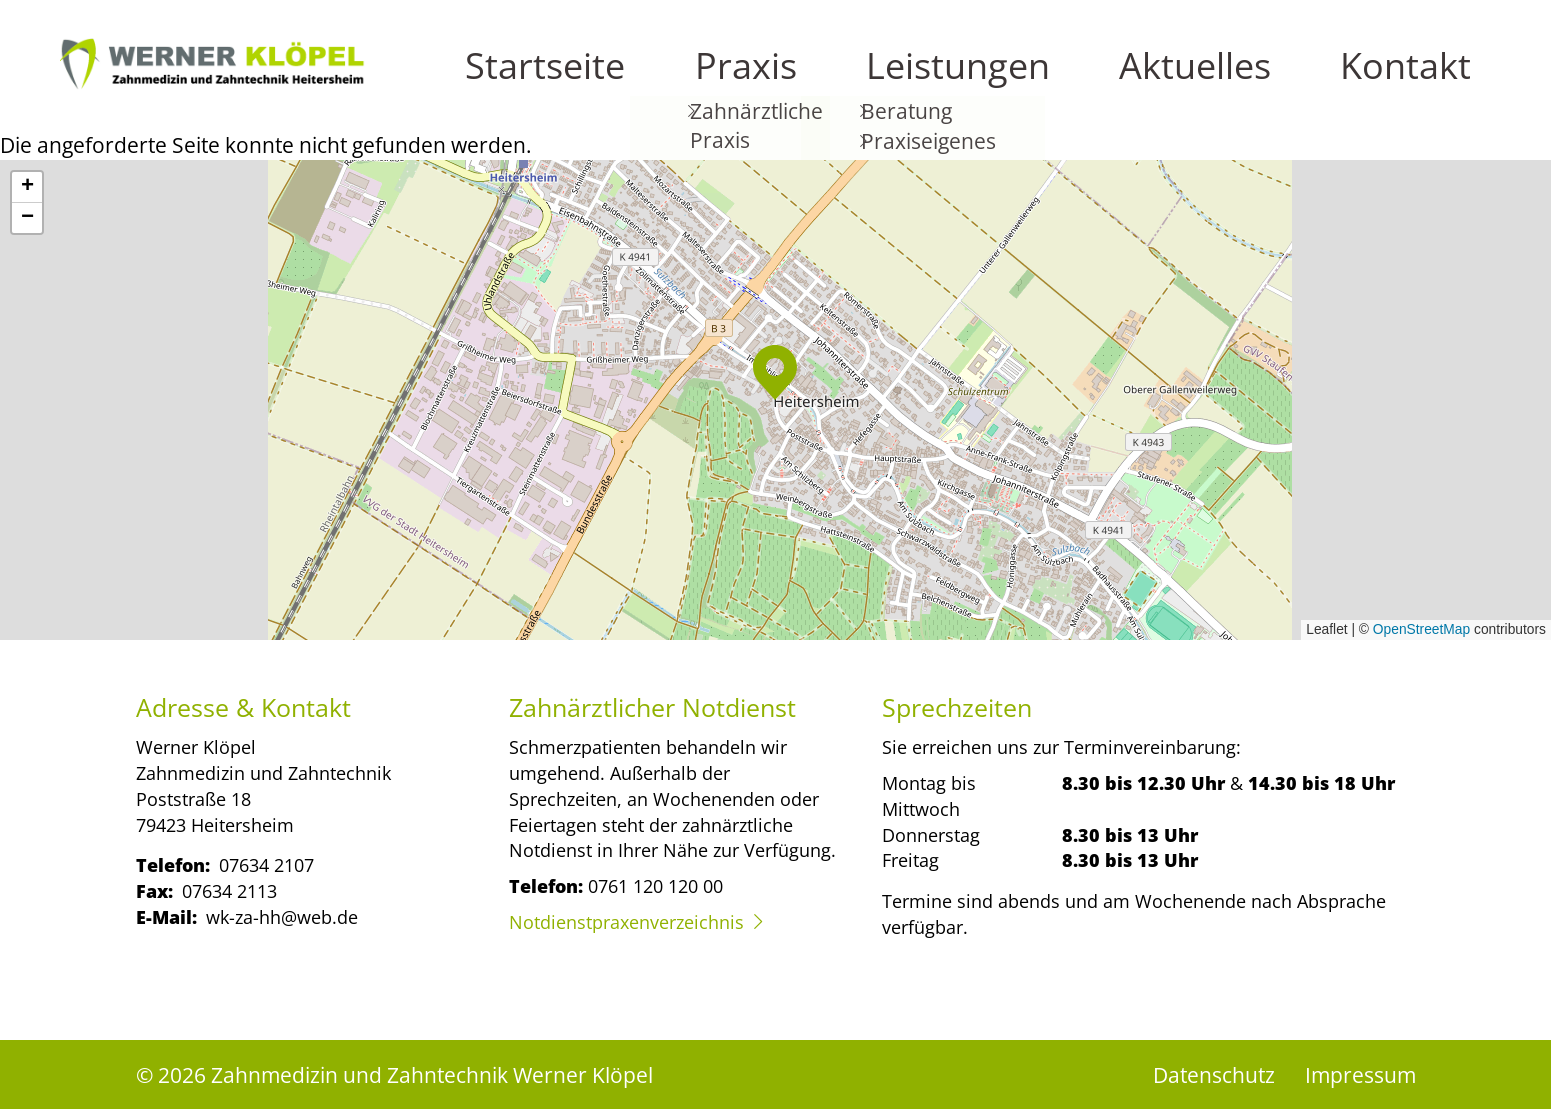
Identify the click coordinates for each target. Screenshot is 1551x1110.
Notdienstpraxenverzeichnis (626, 921)
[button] (775, 372)
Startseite (983, 80)
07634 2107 (266, 864)
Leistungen (1203, 80)
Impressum (1360, 1074)
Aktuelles (1331, 80)
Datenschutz (1214, 1074)
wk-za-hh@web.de (282, 916)
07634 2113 (229, 890)
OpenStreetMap (1421, 629)
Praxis (1090, 80)
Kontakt (1443, 80)
